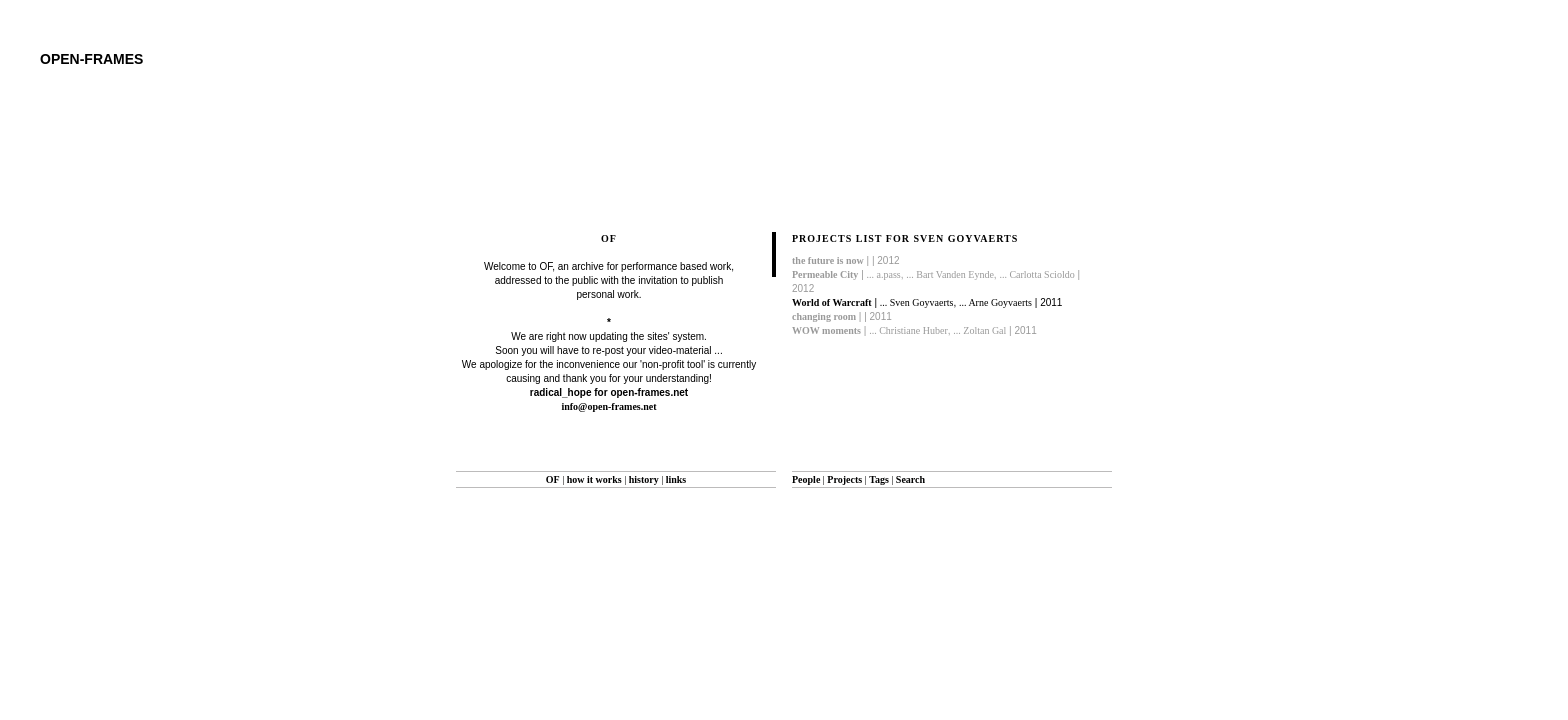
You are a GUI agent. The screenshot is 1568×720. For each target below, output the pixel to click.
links (676, 479)
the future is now (828, 260)
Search (910, 479)
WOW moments (826, 330)
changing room (824, 316)
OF (553, 479)
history (644, 479)
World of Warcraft (832, 302)
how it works (594, 479)
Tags (879, 479)
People (806, 479)
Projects (844, 479)
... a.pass (884, 274)
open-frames (91, 59)
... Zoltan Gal (979, 330)
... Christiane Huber (908, 330)
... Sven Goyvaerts (917, 302)
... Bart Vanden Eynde (950, 274)
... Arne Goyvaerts (995, 302)
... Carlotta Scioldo (1036, 274)
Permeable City (825, 274)
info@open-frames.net (608, 406)
